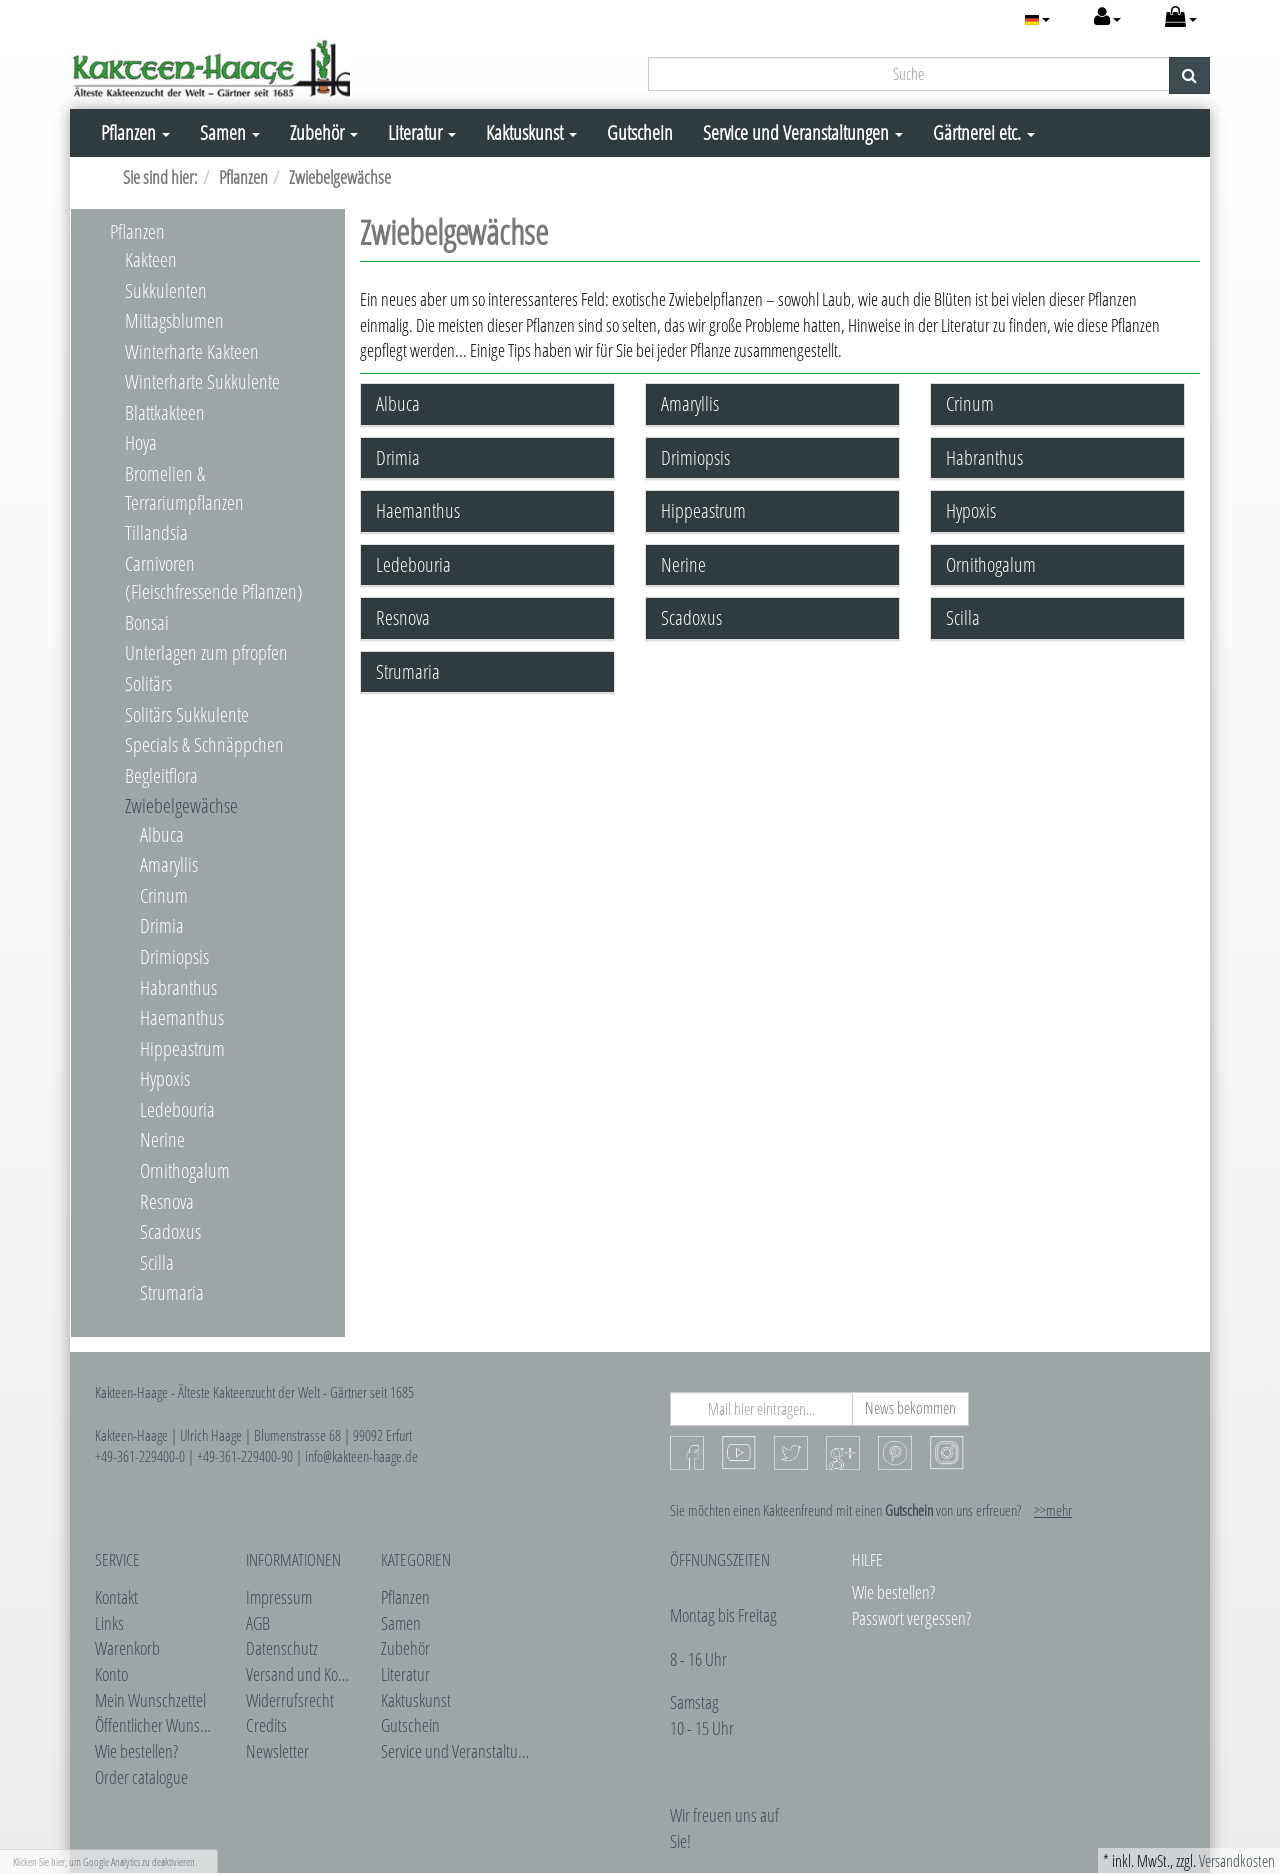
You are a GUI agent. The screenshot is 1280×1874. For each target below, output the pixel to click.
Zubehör (324, 132)
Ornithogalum (185, 1170)
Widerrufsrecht (290, 1700)
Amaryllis (169, 864)
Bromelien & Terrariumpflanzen (184, 488)
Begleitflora (161, 775)
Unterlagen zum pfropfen (206, 652)
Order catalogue (141, 1777)
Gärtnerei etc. (984, 132)
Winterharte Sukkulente (202, 381)
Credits (266, 1725)
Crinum (164, 895)
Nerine (162, 1139)
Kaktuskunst (531, 132)
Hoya (141, 442)
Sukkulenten (166, 290)
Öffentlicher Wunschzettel (169, 1725)
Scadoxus (170, 1231)
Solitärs (148, 683)
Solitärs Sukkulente (187, 714)
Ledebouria (177, 1109)
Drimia (162, 925)
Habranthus (178, 987)
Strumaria (172, 1292)
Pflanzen (135, 132)
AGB (258, 1623)
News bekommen (910, 1408)
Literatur (422, 132)
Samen (230, 132)
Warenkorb (127, 1648)
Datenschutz (282, 1648)
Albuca (162, 834)
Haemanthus (182, 1017)
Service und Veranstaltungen (803, 132)
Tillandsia (156, 532)
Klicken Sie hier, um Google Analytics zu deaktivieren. (105, 1861)
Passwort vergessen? (911, 1618)
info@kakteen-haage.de (361, 1456)
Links (109, 1623)
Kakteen (151, 259)
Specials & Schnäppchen (204, 744)
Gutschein (640, 132)
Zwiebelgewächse (181, 805)
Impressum (279, 1597)
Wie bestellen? (136, 1751)
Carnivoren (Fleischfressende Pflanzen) (214, 578)
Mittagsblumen (174, 320)
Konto (111, 1674)
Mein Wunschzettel (150, 1700)
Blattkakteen (165, 412)
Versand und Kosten (304, 1674)
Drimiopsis (174, 956)
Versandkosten (1237, 1861)
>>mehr (1053, 1510)
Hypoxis (165, 1078)
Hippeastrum (182, 1048)
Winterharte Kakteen (192, 351)
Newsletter (277, 1751)
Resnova (167, 1201)
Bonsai (147, 622)
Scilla (157, 1262)
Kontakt (116, 1597)
